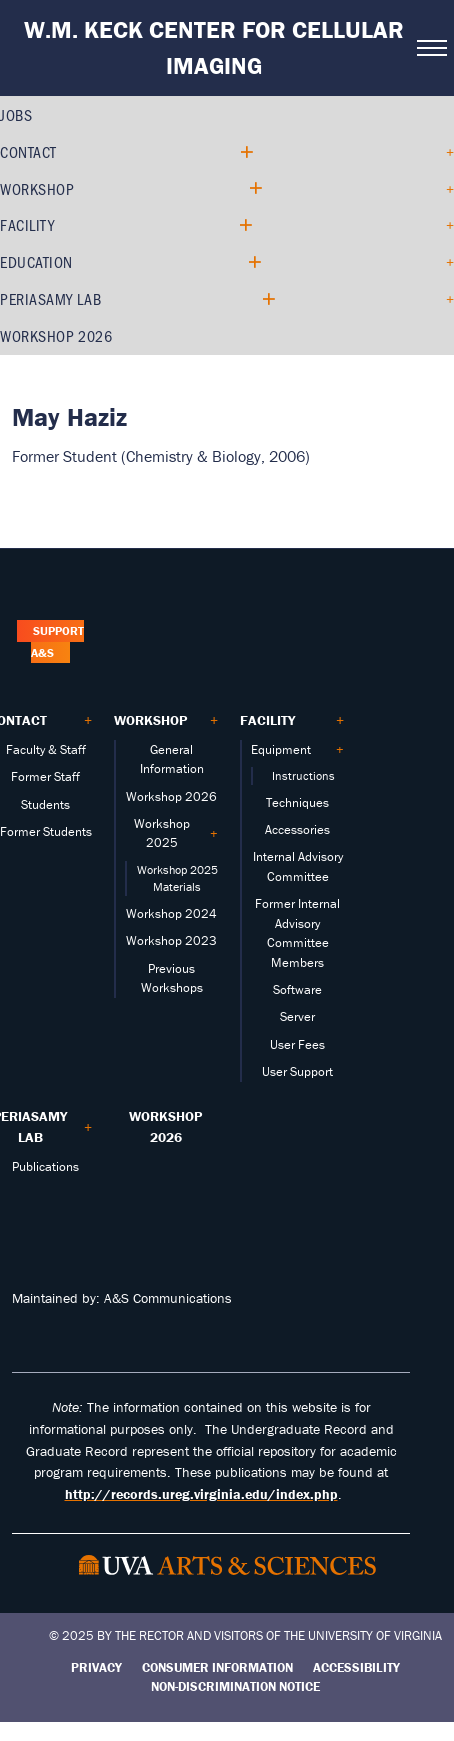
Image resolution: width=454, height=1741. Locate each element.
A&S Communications (168, 1298)
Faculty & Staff (46, 749)
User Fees (297, 1044)
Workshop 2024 (171, 913)
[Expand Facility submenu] (244, 225)
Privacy (96, 1667)
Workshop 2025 (162, 833)
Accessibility (356, 1667)
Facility (27, 224)
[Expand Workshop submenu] (254, 188)
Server (297, 1016)
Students (45, 804)
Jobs (16, 114)
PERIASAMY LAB (50, 298)
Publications (45, 1166)
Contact (28, 151)
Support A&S (57, 642)
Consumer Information (217, 1667)
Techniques (297, 802)
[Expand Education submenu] (253, 262)
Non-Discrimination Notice (235, 1686)
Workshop (37, 188)
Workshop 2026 (56, 335)
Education (36, 261)
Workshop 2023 (171, 940)
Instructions (303, 775)
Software (297, 989)
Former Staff (45, 776)
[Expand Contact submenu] (245, 152)
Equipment (281, 749)
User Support (297, 1071)
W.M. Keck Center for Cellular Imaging (214, 47)
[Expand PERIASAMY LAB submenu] (267, 299)
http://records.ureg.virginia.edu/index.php (201, 1494)
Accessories (297, 829)
